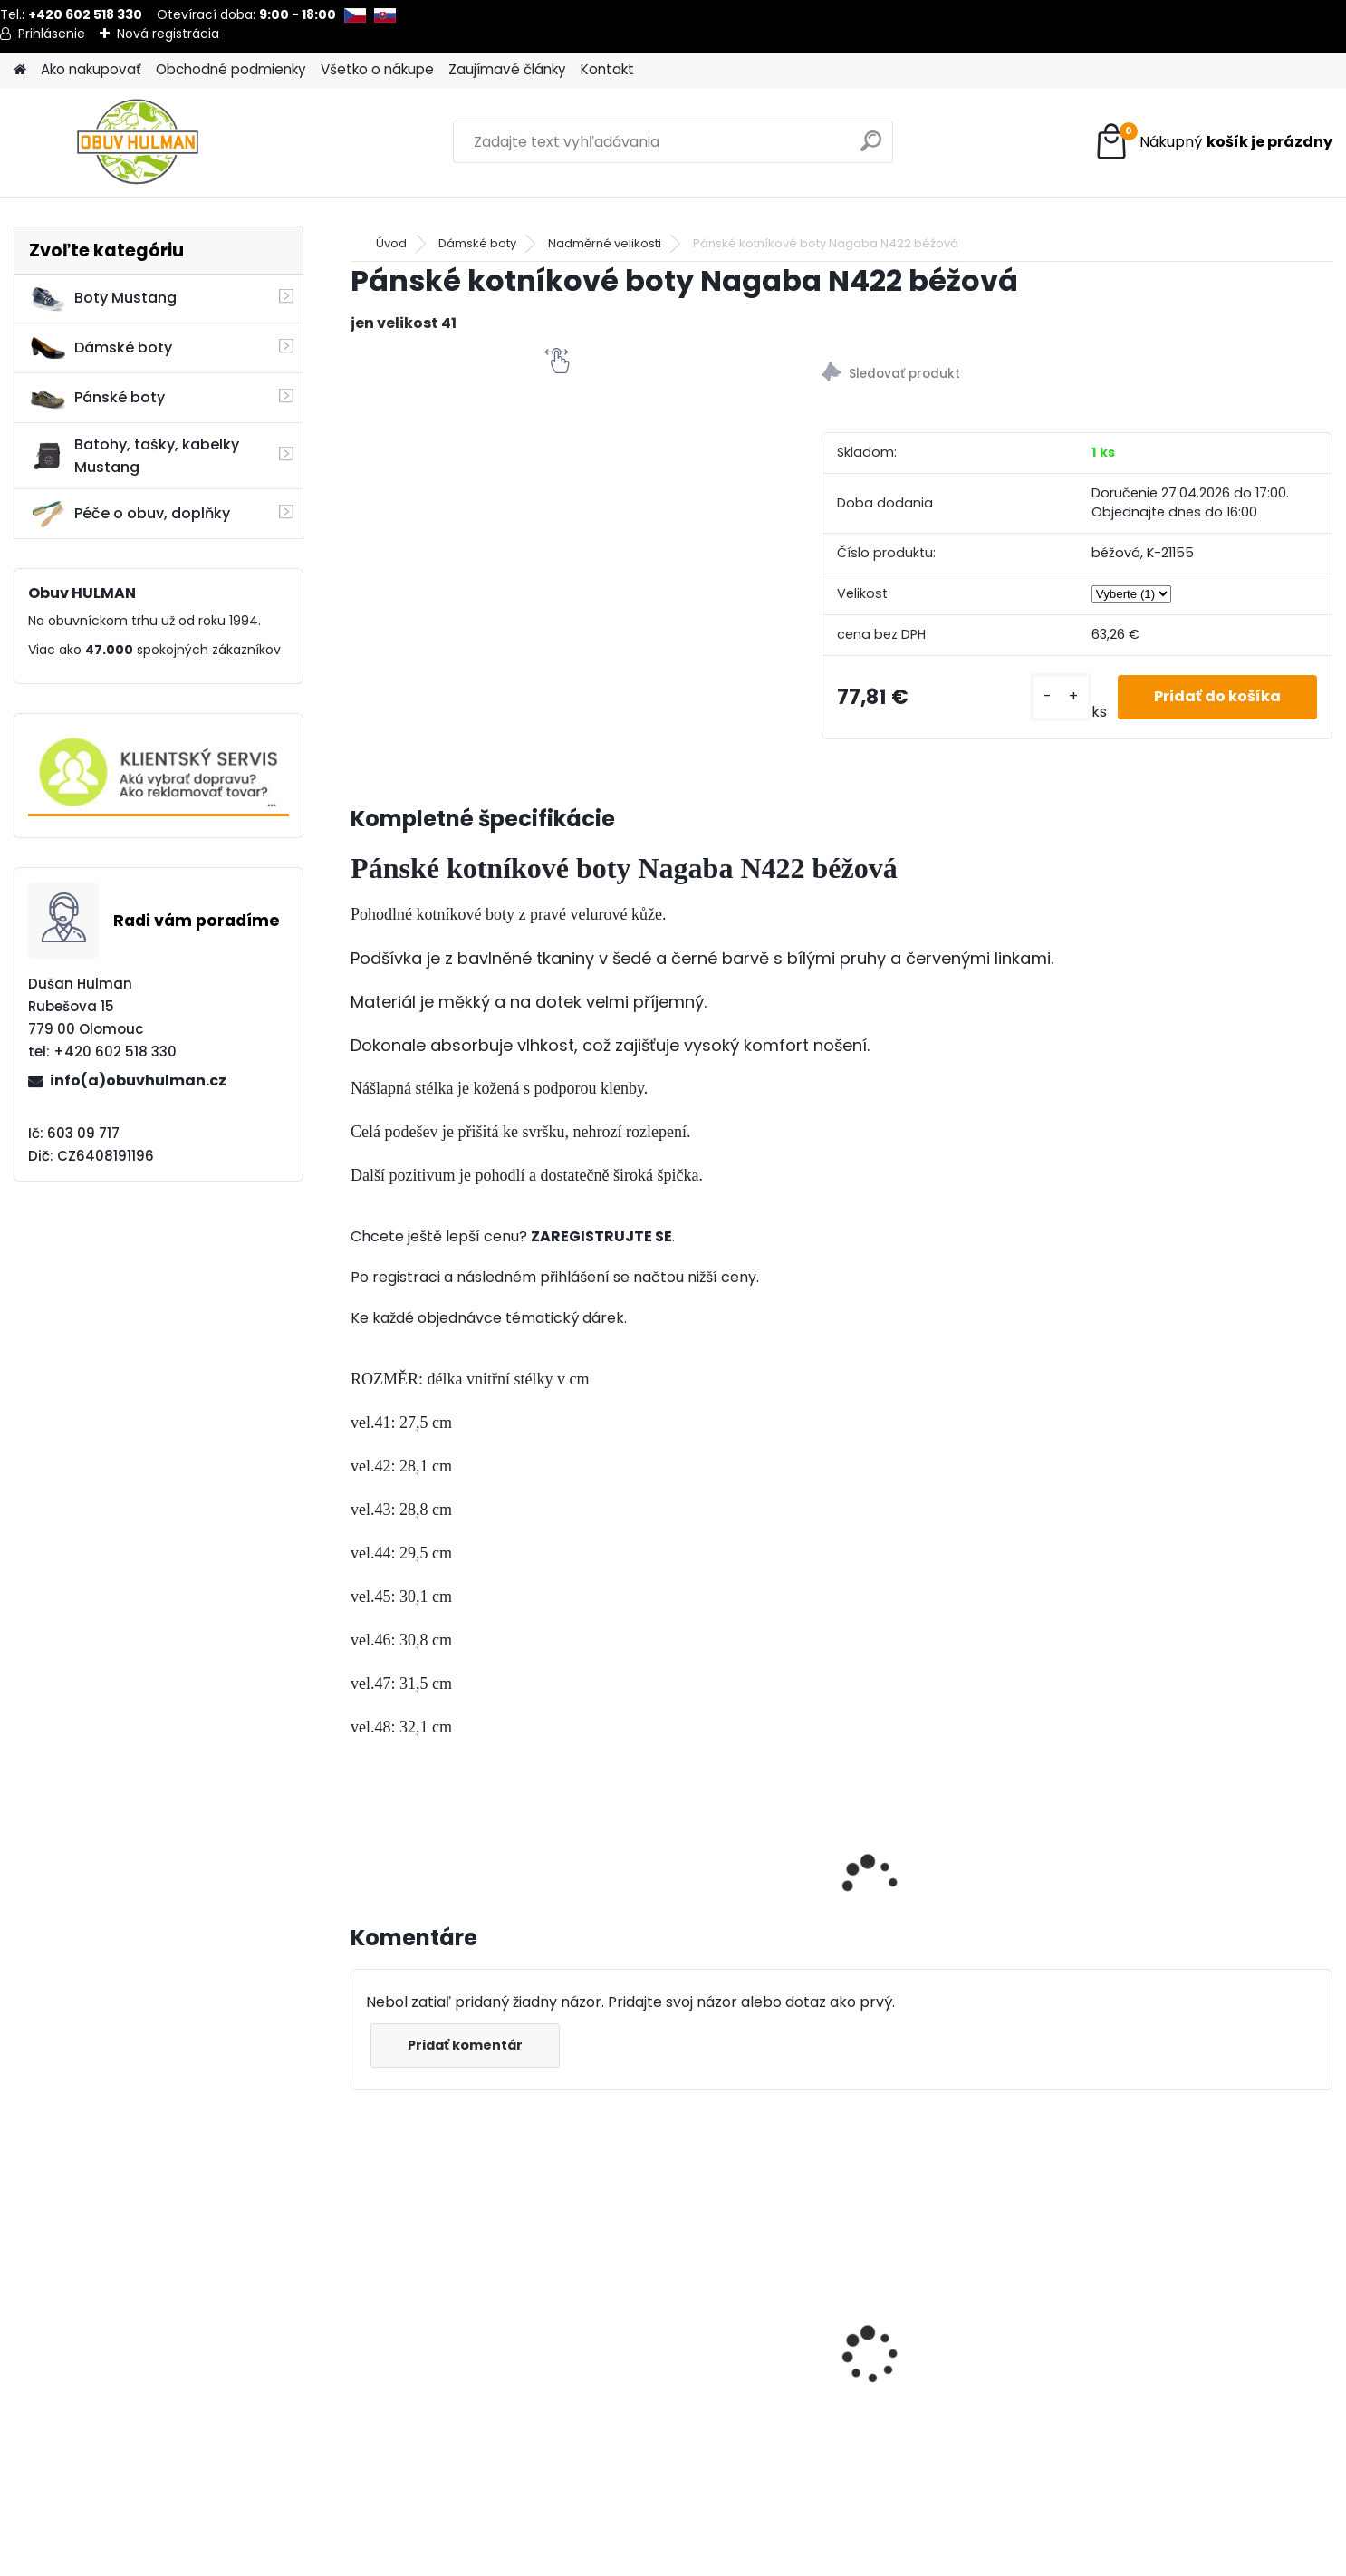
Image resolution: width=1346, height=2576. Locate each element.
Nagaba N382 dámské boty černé (951, 2340)
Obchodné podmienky (231, 69)
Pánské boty (97, 397)
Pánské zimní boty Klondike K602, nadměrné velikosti (1195, 2363)
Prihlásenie (51, 33)
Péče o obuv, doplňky (129, 513)
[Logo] (138, 142)
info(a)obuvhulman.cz (138, 1080)
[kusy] (1061, 697)
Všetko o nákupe (377, 69)
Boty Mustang (103, 298)
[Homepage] (20, 70)
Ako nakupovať (91, 69)
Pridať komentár (465, 2045)
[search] (870, 148)
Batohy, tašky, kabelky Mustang (134, 456)
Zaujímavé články (507, 69)
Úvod (391, 243)
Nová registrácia (168, 33)
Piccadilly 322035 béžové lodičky (451, 2349)
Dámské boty (100, 347)
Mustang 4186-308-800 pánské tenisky (693, 2349)
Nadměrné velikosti (604, 243)
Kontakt (607, 69)
